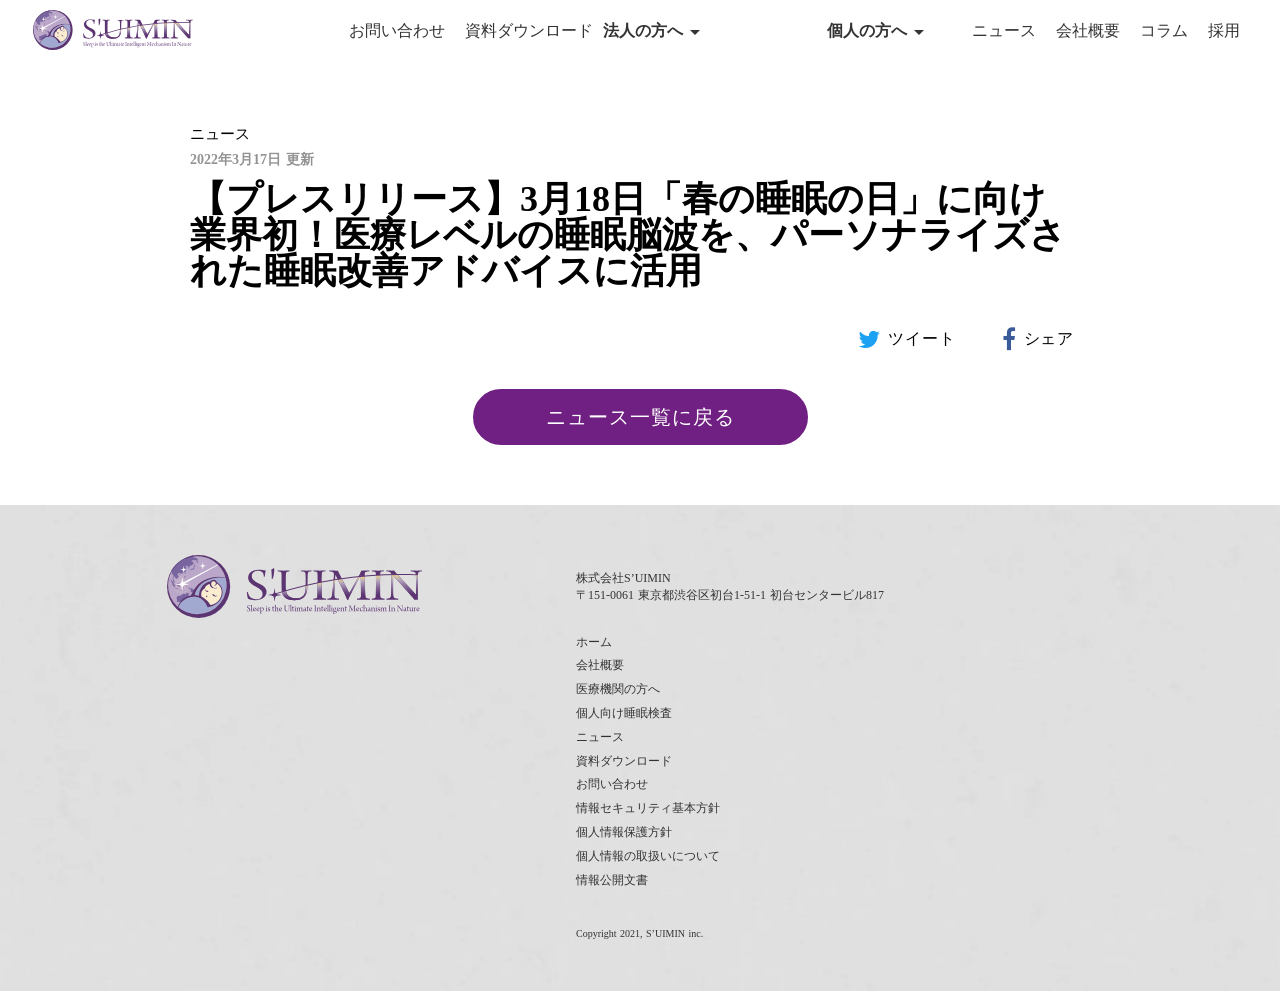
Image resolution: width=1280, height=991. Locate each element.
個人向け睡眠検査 (624, 713)
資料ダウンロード (529, 30)
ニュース (1004, 30)
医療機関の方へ (618, 689)
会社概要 (1088, 30)
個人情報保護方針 (624, 832)
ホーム (594, 642)
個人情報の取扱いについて (648, 856)
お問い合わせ (397, 30)
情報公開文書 (612, 880)
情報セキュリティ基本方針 (648, 808)
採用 (1224, 30)
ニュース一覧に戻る (640, 417)
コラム (1164, 30)
